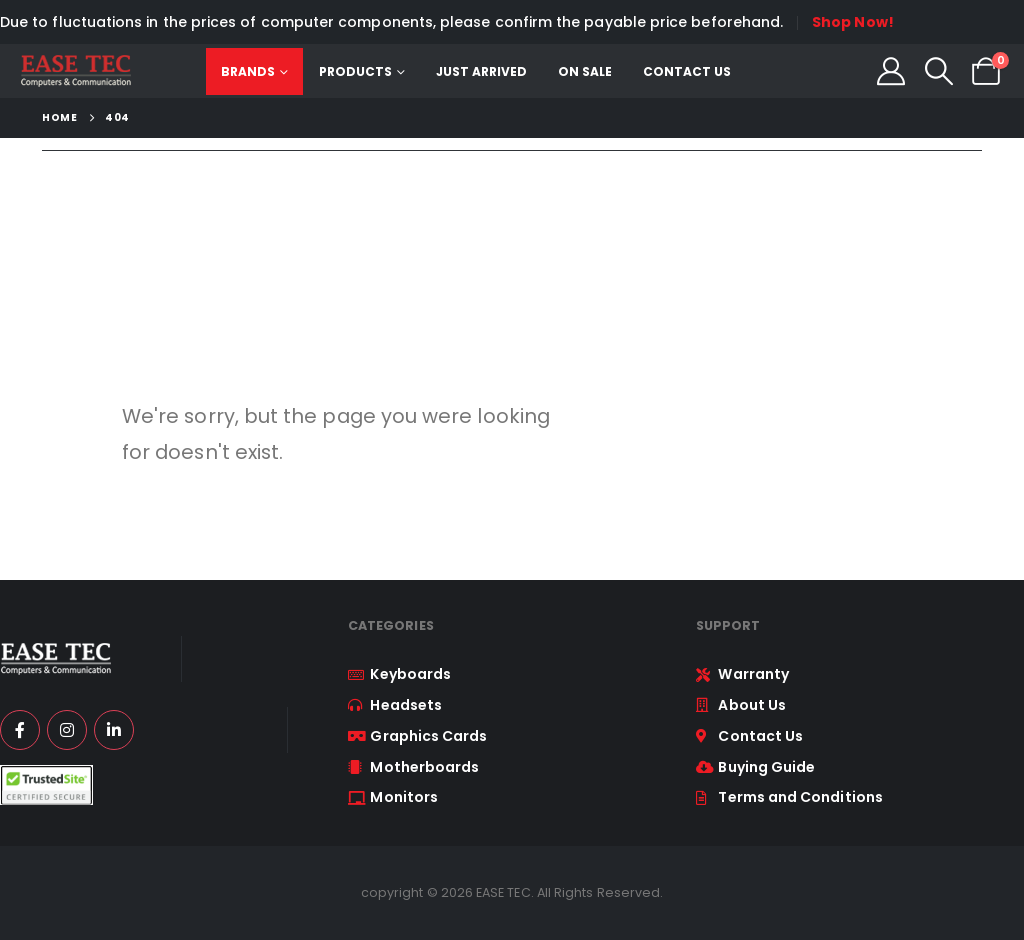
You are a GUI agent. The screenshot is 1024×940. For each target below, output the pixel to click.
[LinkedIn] (114, 730)
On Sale (585, 71)
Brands (248, 71)
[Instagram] (67, 730)
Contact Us (687, 71)
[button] (939, 71)
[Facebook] (20, 730)
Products (355, 71)
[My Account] (891, 71)
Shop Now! (853, 22)
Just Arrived (481, 71)
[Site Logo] (75, 71)
